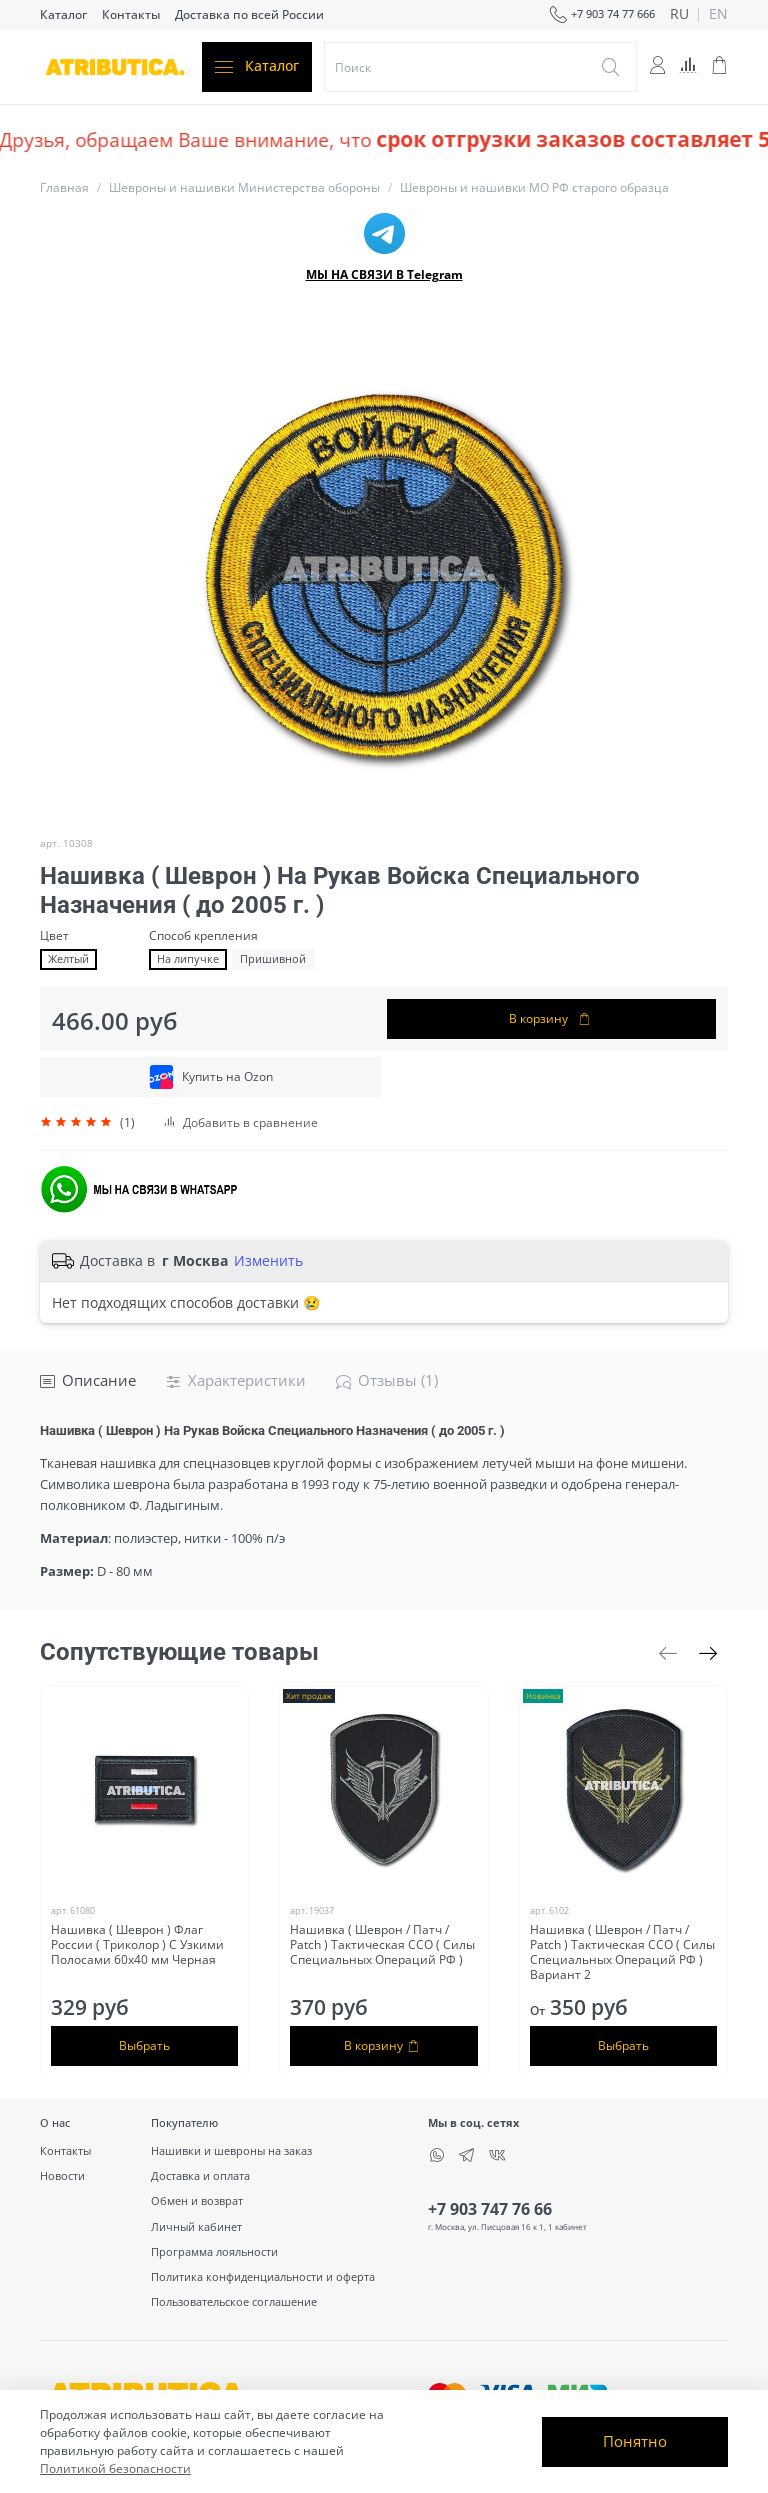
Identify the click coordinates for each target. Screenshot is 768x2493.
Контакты (131, 14)
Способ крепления (203, 936)
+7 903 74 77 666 (602, 15)
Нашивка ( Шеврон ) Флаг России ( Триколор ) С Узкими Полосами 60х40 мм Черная (137, 1943)
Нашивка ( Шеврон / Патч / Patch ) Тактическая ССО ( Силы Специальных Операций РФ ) (382, 1943)
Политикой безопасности (115, 2468)
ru (679, 15)
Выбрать (144, 2044)
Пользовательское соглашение (234, 2301)
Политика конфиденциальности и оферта (263, 2276)
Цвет (54, 936)
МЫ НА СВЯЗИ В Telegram (384, 274)
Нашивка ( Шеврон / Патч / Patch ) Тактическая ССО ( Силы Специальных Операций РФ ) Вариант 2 (622, 1951)
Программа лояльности (214, 2251)
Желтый (68, 959)
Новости (62, 2175)
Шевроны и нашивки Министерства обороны (244, 187)
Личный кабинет (196, 2226)
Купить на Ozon (211, 1077)
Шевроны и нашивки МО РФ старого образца (534, 187)
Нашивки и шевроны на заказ (231, 2150)
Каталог (63, 14)
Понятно (635, 2441)
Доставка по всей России (249, 14)
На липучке (188, 959)
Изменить (268, 1261)
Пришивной (273, 959)
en (718, 15)
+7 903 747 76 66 (490, 2209)
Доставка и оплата (200, 2175)
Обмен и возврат (197, 2200)
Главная (64, 187)
